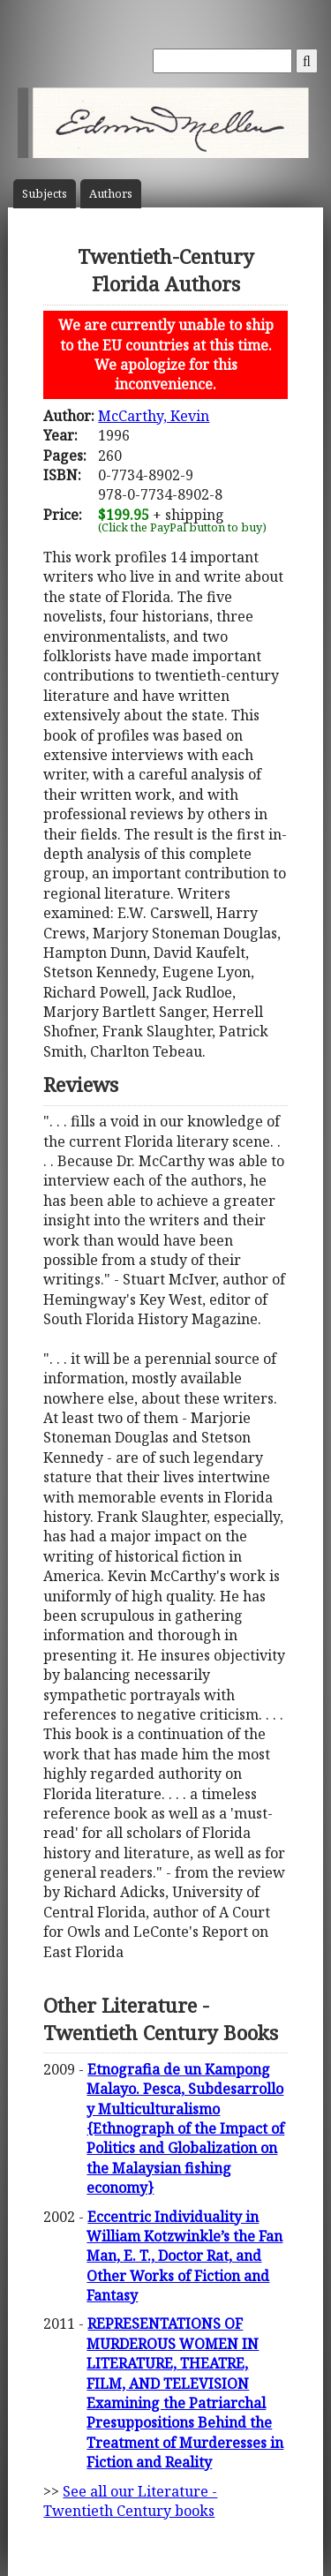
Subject (44, 194)
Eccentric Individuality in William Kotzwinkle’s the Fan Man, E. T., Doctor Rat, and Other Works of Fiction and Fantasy (184, 2256)
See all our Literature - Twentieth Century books (130, 2501)
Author (110, 194)
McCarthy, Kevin (153, 416)
